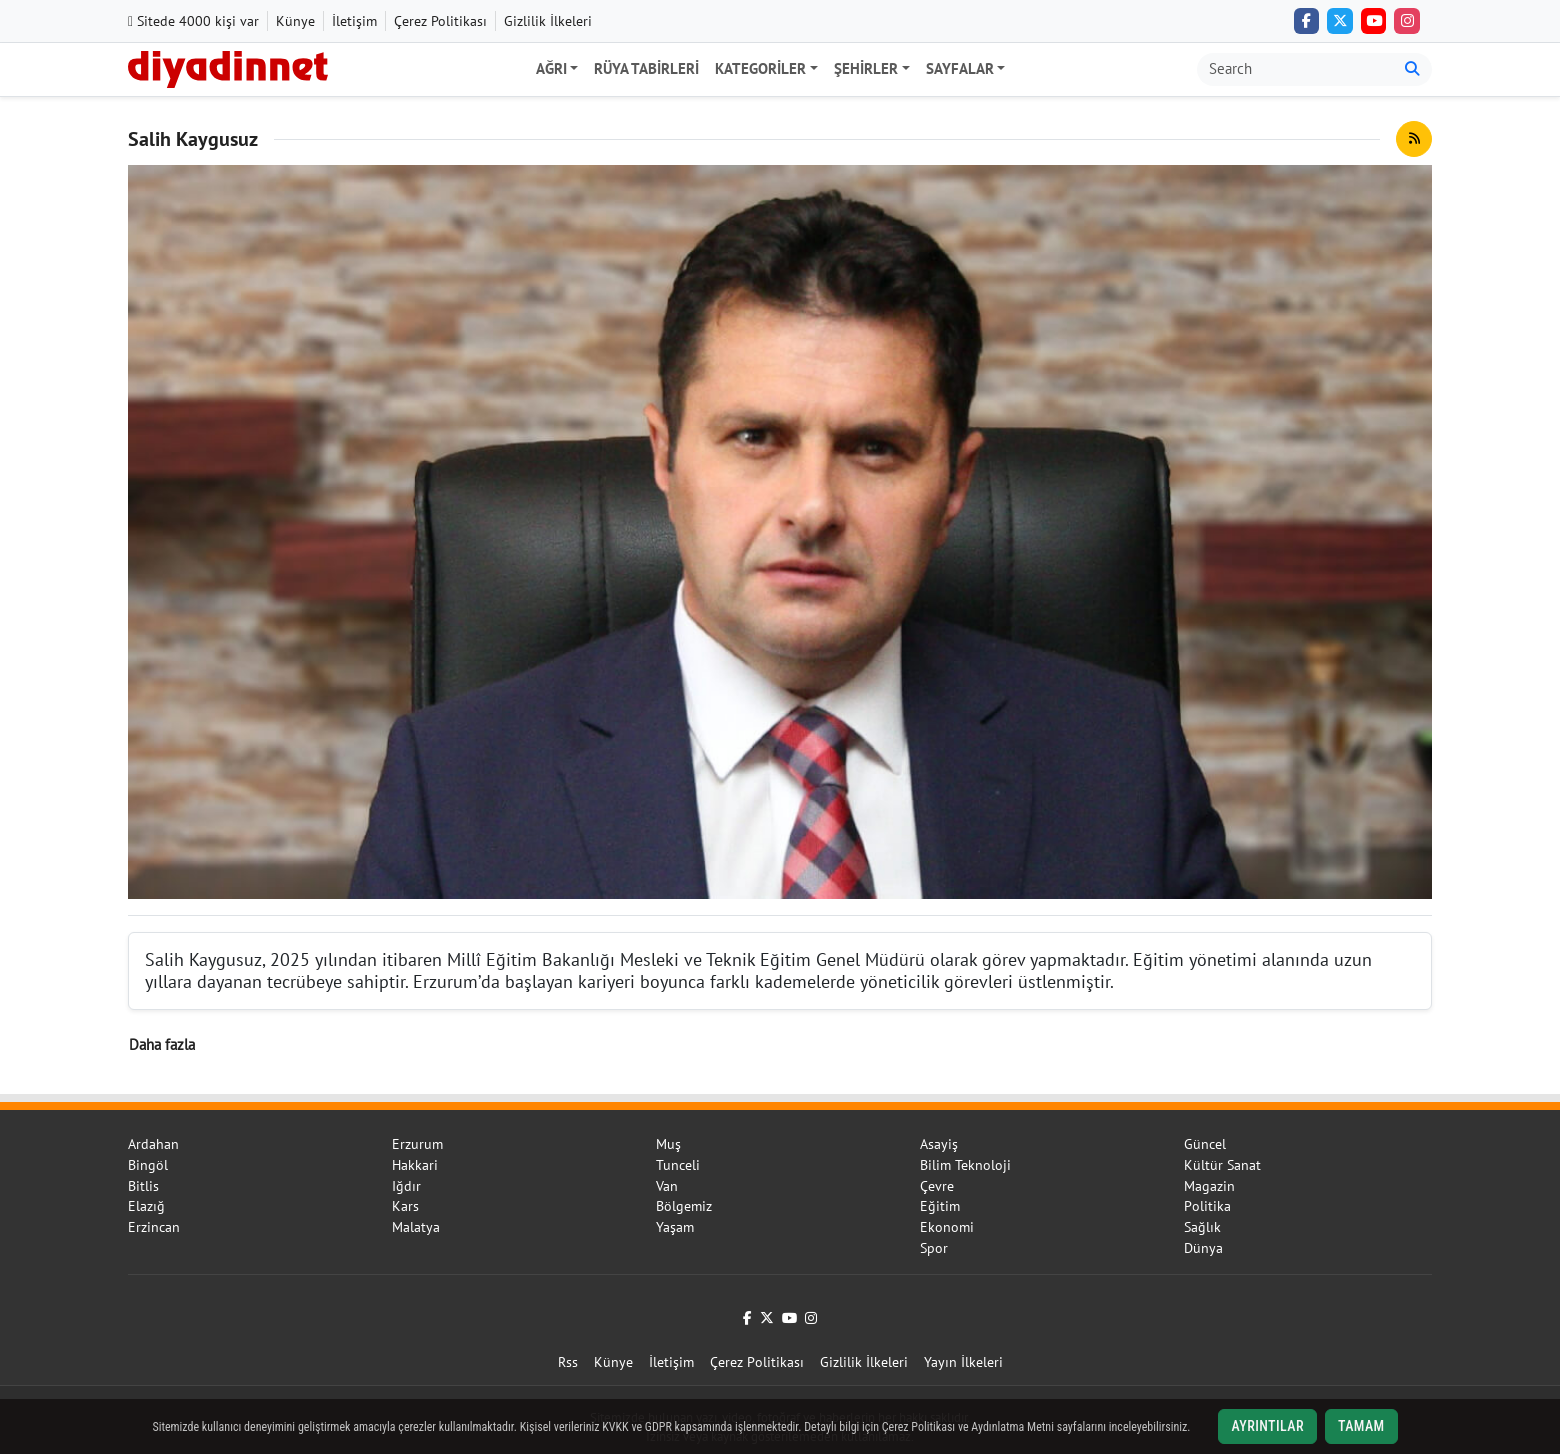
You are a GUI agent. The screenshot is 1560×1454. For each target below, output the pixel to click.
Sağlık (1202, 1227)
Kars (405, 1206)
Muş (668, 1144)
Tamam (1361, 1426)
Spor (934, 1248)
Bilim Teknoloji (965, 1165)
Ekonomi (947, 1227)
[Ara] (1412, 69)
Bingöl (148, 1165)
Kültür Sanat (1222, 1165)
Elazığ (146, 1206)
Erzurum (417, 1144)
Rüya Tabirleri (646, 68)
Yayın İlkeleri (963, 1362)
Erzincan (154, 1227)
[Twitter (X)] (1340, 21)
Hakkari (415, 1165)
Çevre (937, 1186)
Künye (295, 21)
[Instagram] (1407, 21)
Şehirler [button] (866, 68)
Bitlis (143, 1186)
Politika (1207, 1206)
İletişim (354, 21)
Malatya (416, 1227)
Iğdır (406, 1186)
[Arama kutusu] (1295, 69)
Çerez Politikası (440, 21)
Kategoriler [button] (760, 68)
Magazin (1209, 1186)
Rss (568, 1362)
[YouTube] (1374, 21)
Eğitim (940, 1206)
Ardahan (153, 1144)
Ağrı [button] (551, 68)
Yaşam (675, 1227)
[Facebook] (1307, 21)
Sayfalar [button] (960, 68)
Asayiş (939, 1144)
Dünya (1203, 1248)
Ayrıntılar (1267, 1426)
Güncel (1205, 1144)
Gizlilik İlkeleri (548, 21)
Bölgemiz (684, 1206)
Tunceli (678, 1165)
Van (667, 1186)
